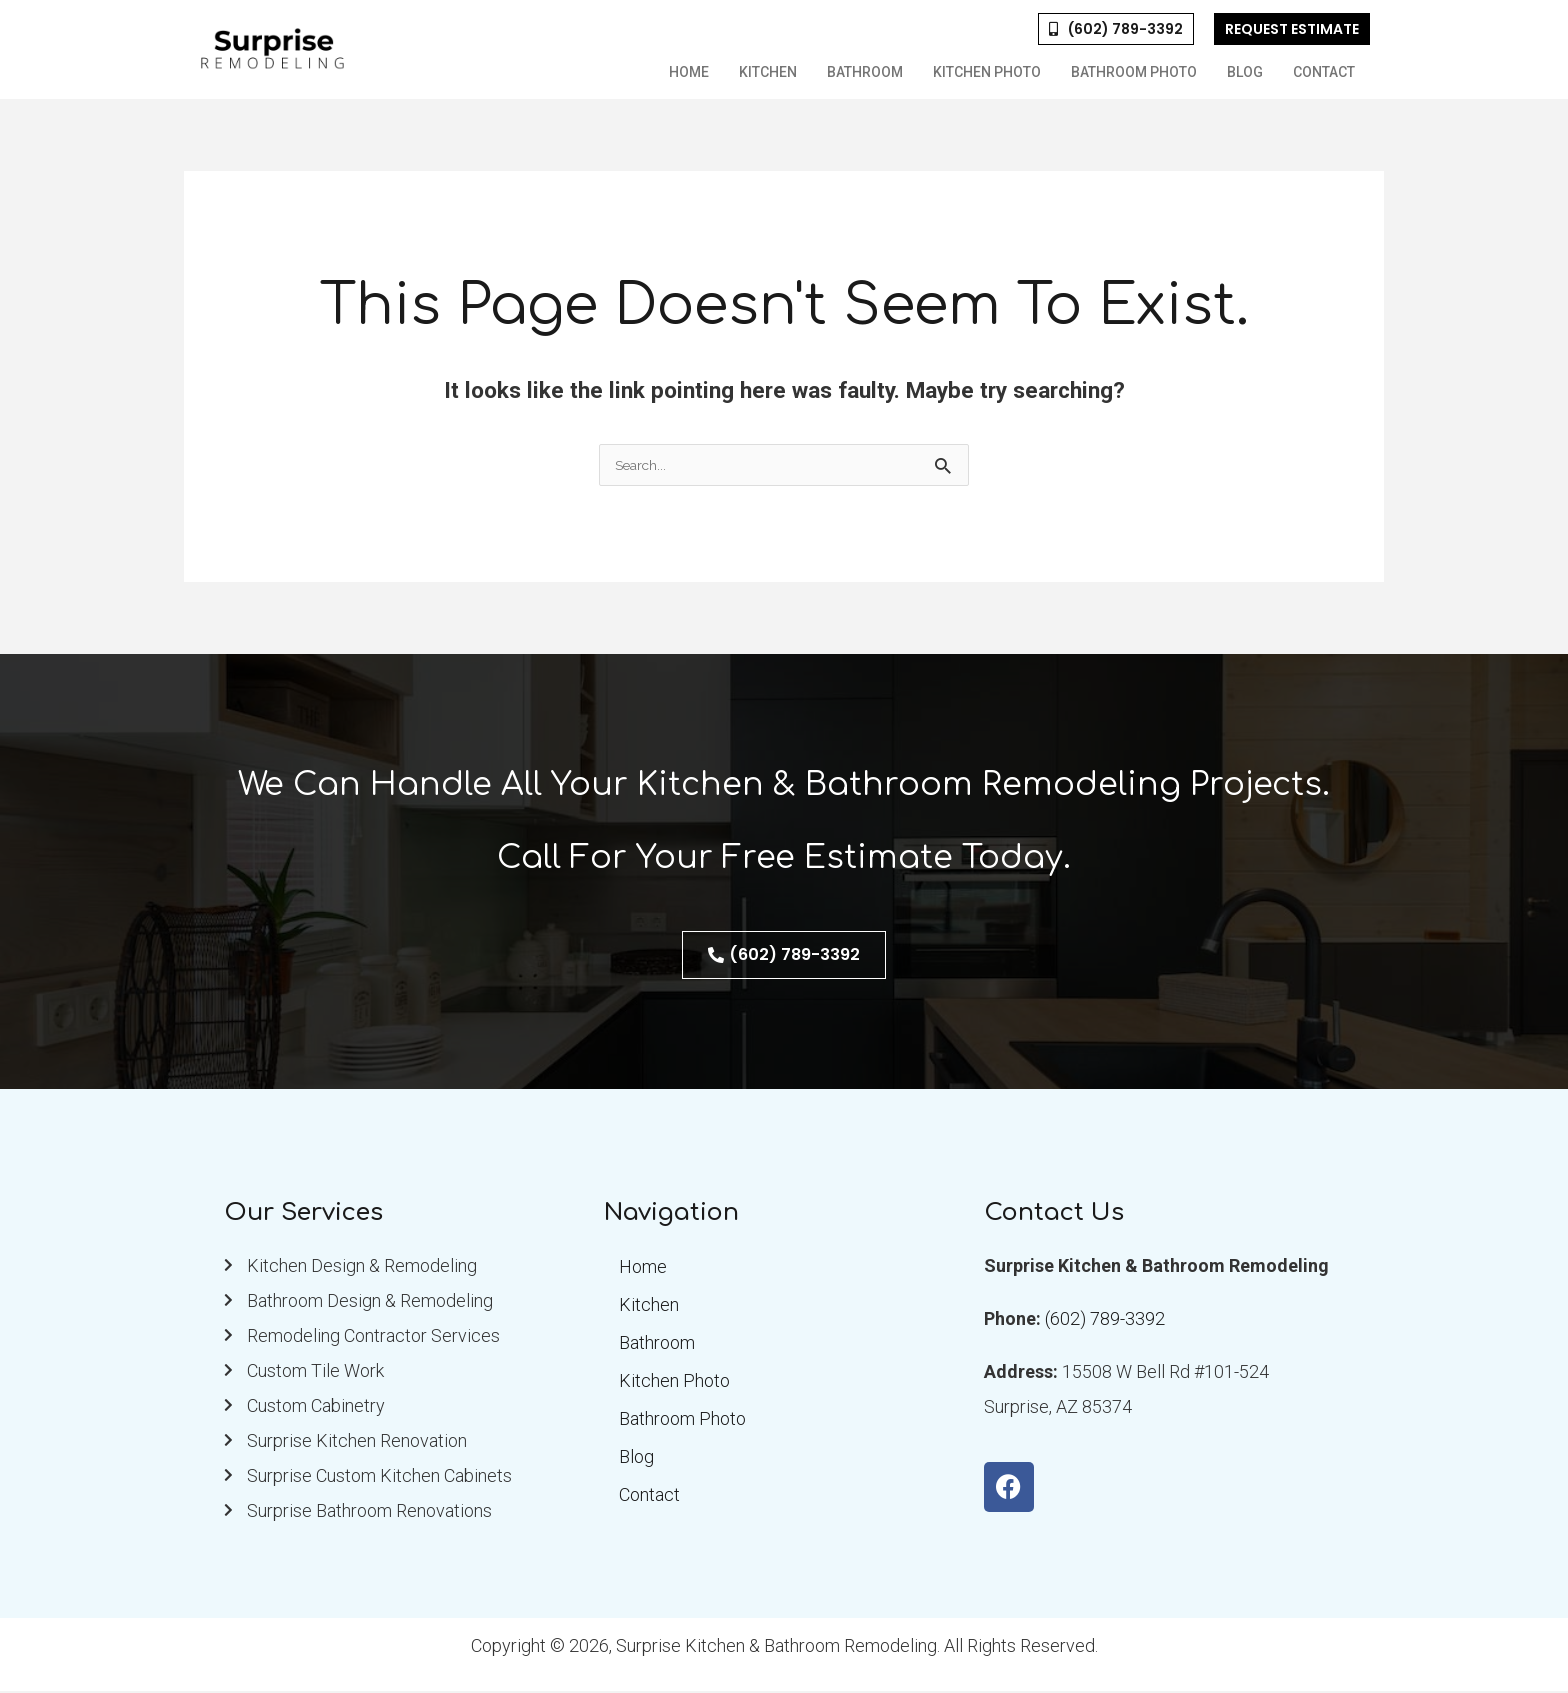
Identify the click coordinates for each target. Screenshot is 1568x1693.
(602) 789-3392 (1105, 1320)
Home (689, 72)
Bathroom (865, 72)
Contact (1324, 72)
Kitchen (768, 72)
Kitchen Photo (987, 72)
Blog (1245, 72)
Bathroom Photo (1134, 72)
